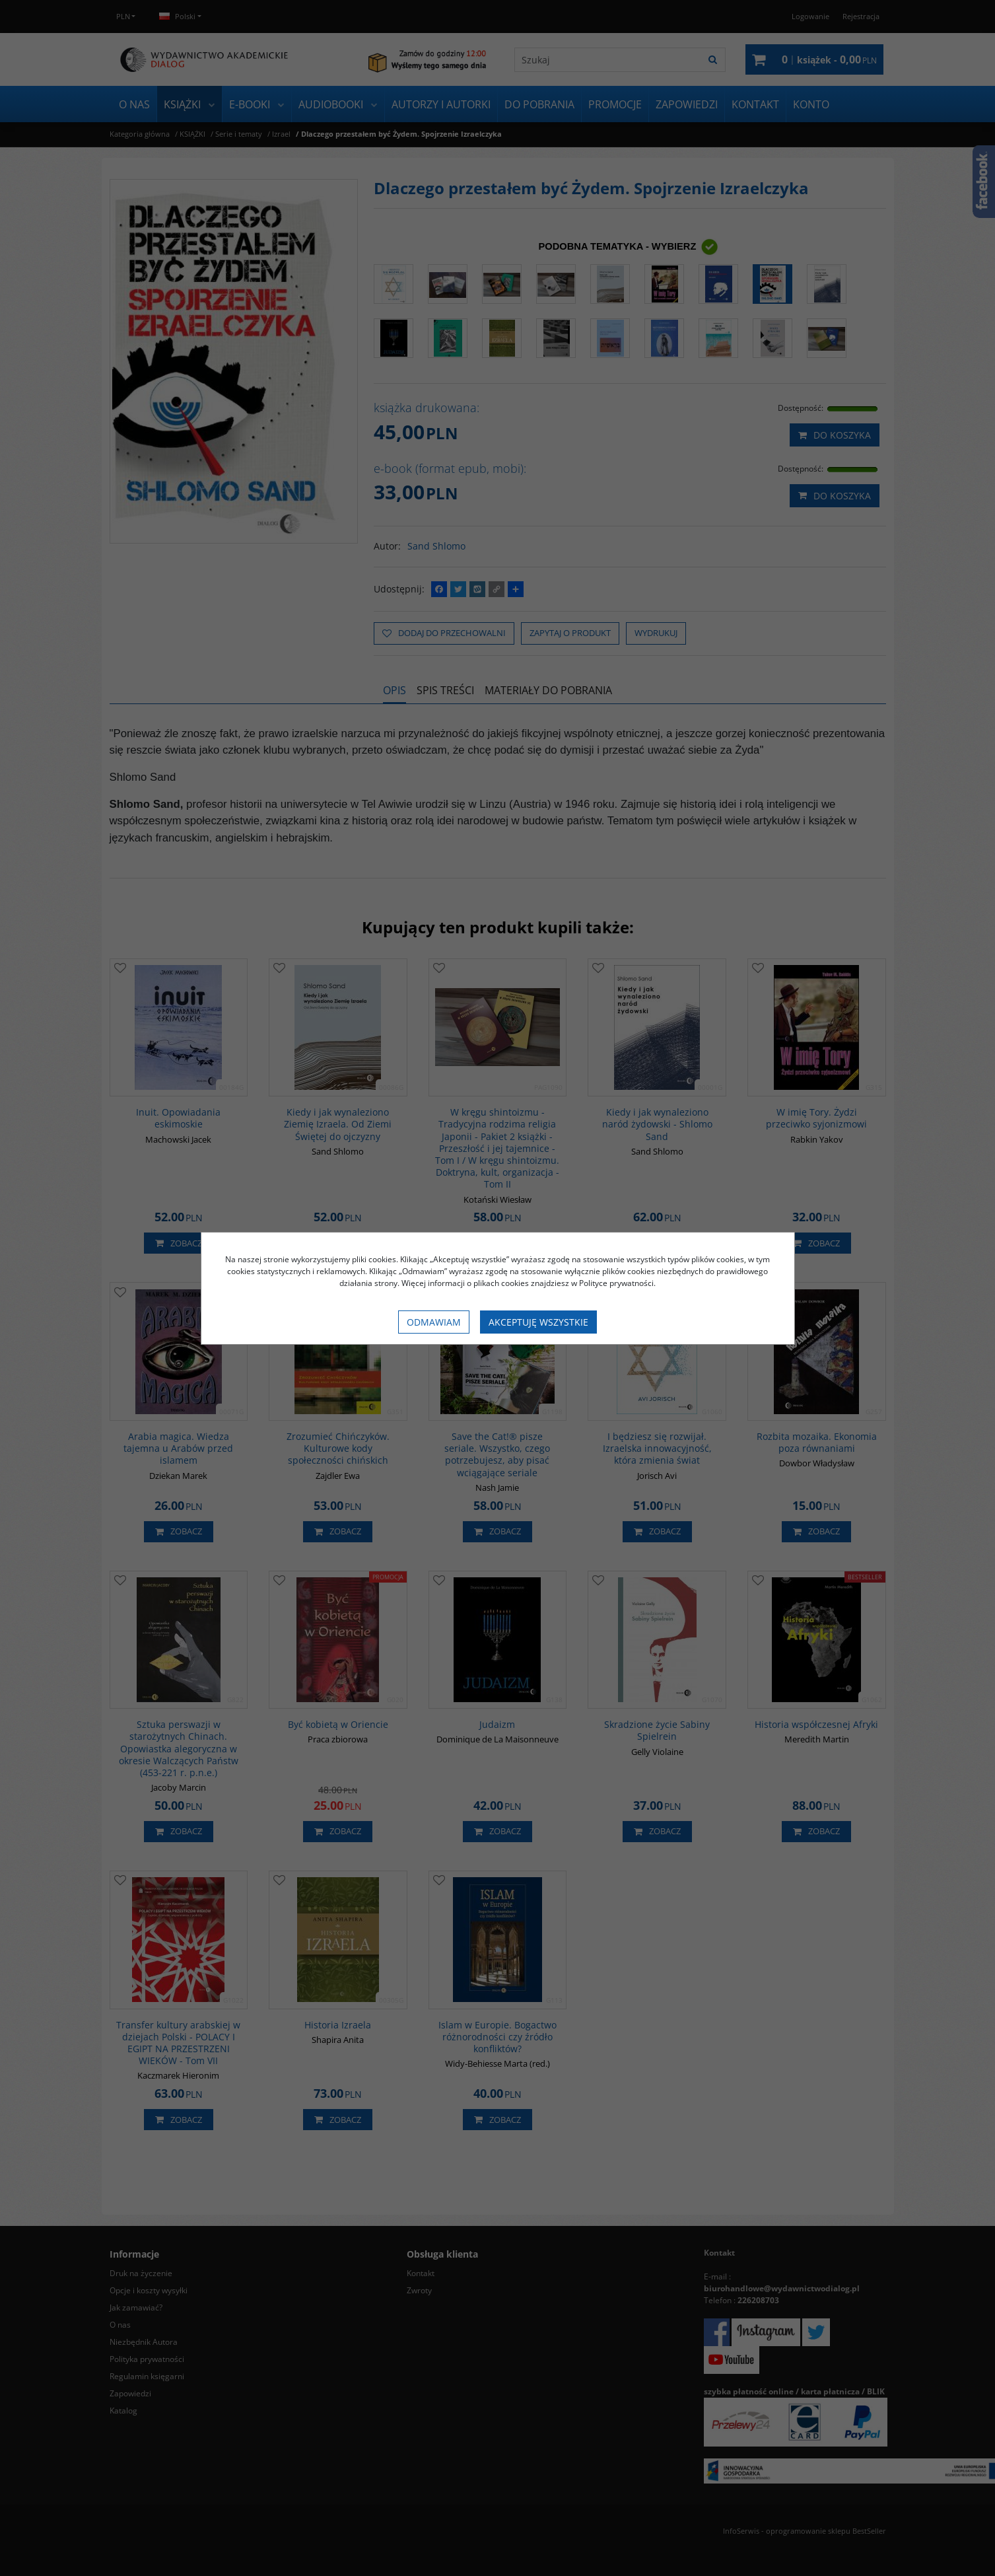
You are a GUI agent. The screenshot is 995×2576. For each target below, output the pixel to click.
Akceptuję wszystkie (538, 1322)
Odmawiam (434, 1322)
